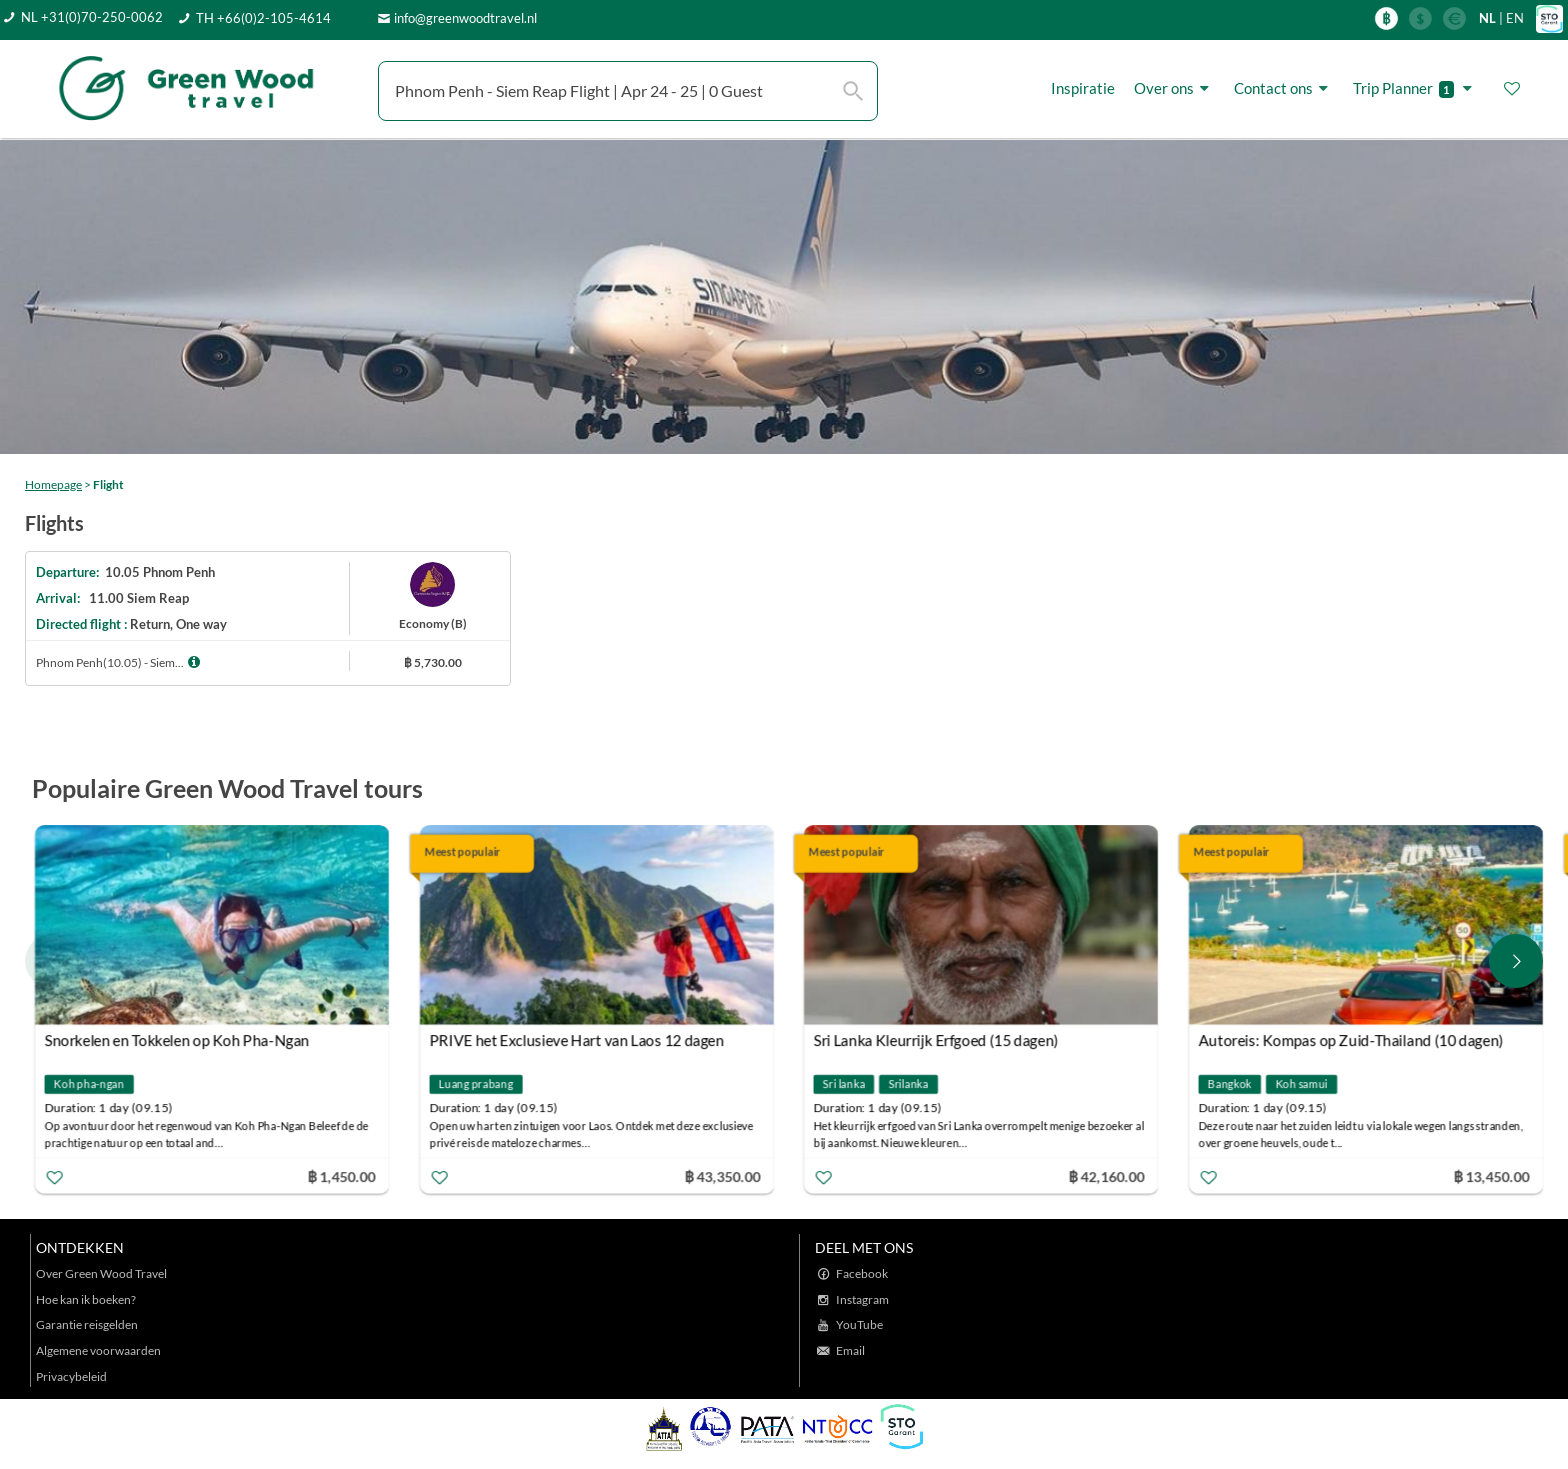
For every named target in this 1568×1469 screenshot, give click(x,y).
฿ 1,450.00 (341, 1175)
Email (850, 1350)
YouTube (859, 1324)
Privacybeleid (71, 1376)
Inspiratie (1083, 88)
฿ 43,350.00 (722, 1175)
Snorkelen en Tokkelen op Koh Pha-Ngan (177, 1040)
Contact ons (1284, 88)
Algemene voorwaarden (98, 1350)
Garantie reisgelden (87, 1324)
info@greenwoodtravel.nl (465, 18)
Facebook (862, 1273)
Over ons (1174, 88)
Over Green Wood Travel (101, 1273)
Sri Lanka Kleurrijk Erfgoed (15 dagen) (936, 1040)
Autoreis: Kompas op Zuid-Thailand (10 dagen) (1350, 1040)
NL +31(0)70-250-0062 (92, 17)
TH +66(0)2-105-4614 (263, 18)
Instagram (862, 1299)
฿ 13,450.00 (1491, 1175)
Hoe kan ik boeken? (86, 1299)
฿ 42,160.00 (1107, 1175)
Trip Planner (1415, 88)
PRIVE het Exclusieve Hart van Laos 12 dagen (576, 1040)
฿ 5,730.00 (433, 662)
